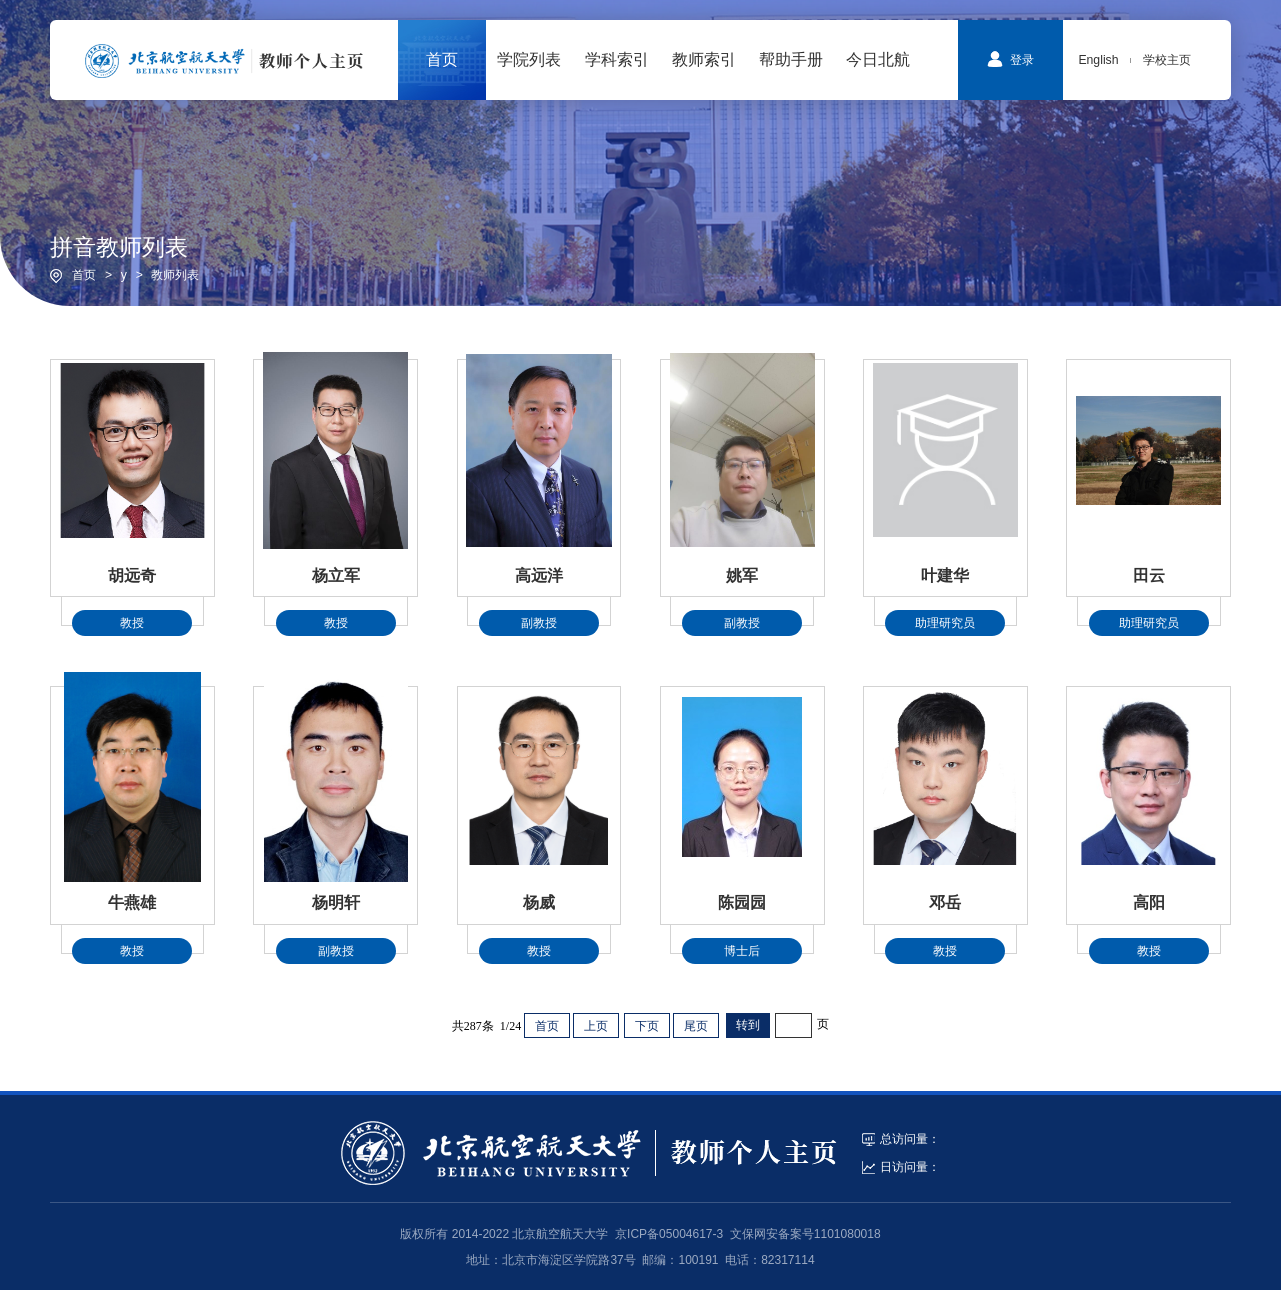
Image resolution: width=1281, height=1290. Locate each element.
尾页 (696, 1026)
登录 (1010, 59)
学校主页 (1167, 60)
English (1098, 60)
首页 (84, 275)
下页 (647, 1026)
